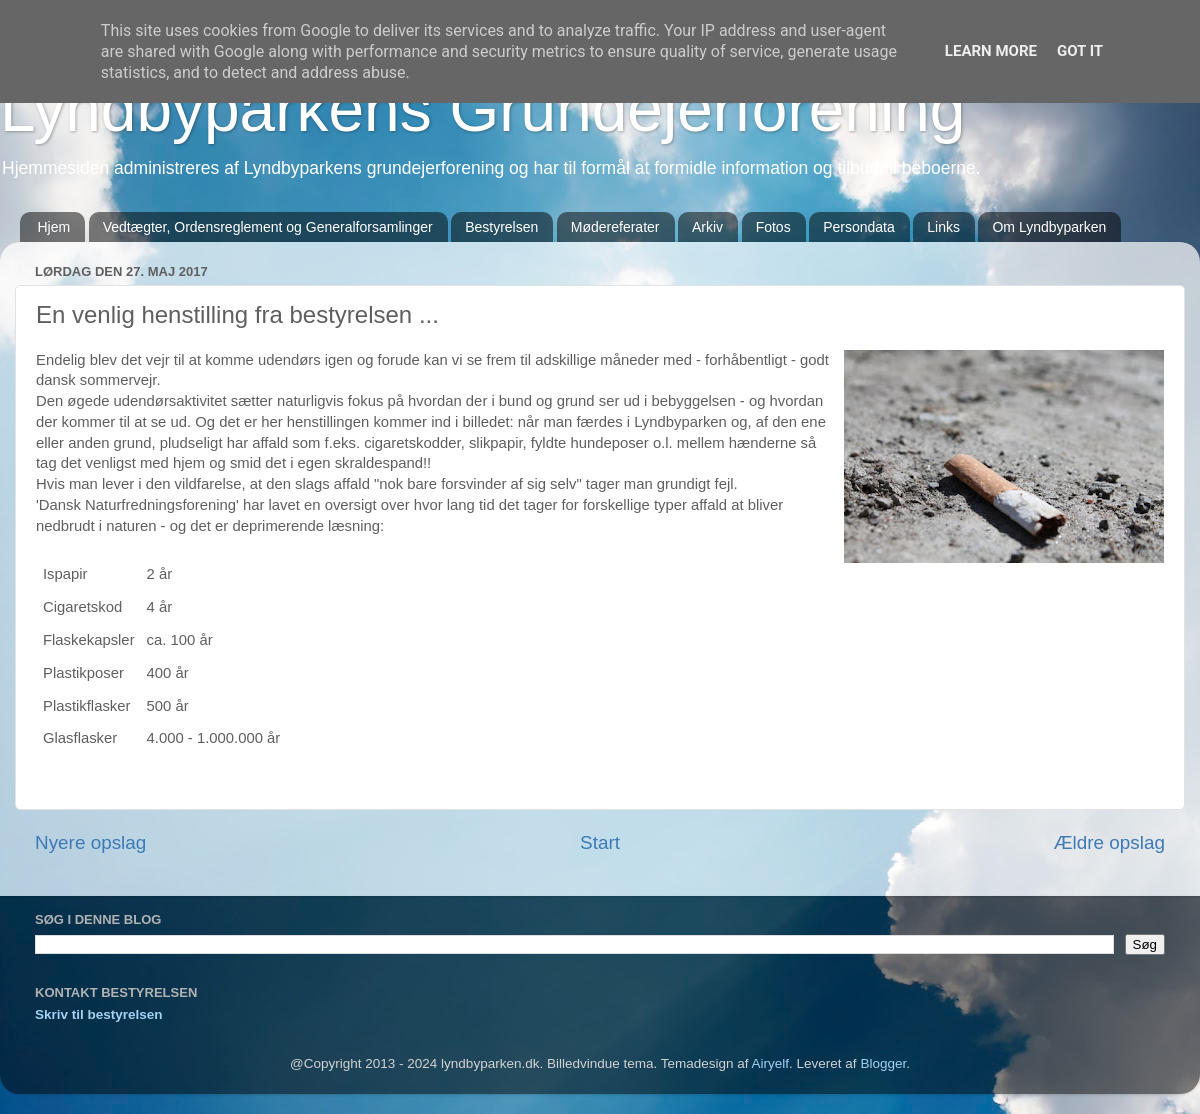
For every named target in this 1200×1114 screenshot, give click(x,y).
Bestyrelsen (501, 227)
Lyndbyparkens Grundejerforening (482, 109)
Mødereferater (615, 227)
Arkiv (707, 227)
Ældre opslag (1109, 842)
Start (600, 842)
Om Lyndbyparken (1049, 227)
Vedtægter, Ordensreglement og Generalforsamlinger (268, 227)
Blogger (883, 1063)
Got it (1080, 51)
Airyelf (771, 1063)
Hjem (54, 227)
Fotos (773, 227)
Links (943, 227)
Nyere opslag (90, 842)
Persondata (859, 227)
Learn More (991, 51)
